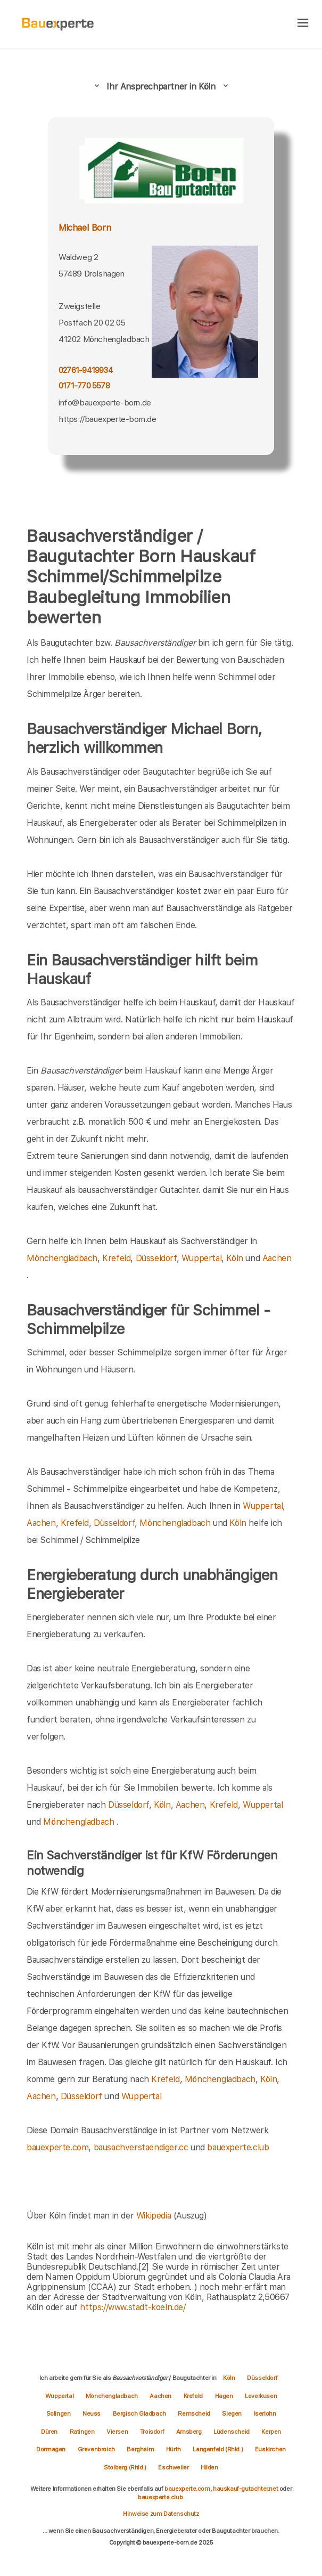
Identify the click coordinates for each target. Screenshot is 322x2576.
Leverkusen (261, 2396)
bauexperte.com (57, 2147)
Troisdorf (153, 2431)
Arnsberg (189, 2431)
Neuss (92, 2413)
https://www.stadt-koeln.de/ (132, 2307)
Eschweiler (174, 2467)
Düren (50, 2431)
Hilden (209, 2467)
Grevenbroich (97, 2449)
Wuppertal (201, 1258)
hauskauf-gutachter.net (245, 2488)
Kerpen (271, 2431)
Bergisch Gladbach (140, 2413)
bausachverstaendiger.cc (141, 2147)
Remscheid (194, 2413)
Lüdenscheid (232, 2431)
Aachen (277, 1258)
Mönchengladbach (62, 1258)
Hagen (225, 2396)
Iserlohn (265, 2413)
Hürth (174, 2449)
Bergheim (141, 2449)
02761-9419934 (86, 370)
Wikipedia (155, 2216)
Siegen (232, 2413)
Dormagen (51, 2449)
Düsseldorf (156, 1258)
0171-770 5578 (84, 386)
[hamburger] (303, 23)
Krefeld (116, 1258)
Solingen (59, 2413)
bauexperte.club (238, 2147)
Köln (234, 1258)
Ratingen (83, 2431)
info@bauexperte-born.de (105, 402)
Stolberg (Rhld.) (125, 2467)
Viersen (117, 2431)
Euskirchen (270, 2449)
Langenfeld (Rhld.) (218, 2449)
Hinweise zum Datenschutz (161, 2513)
